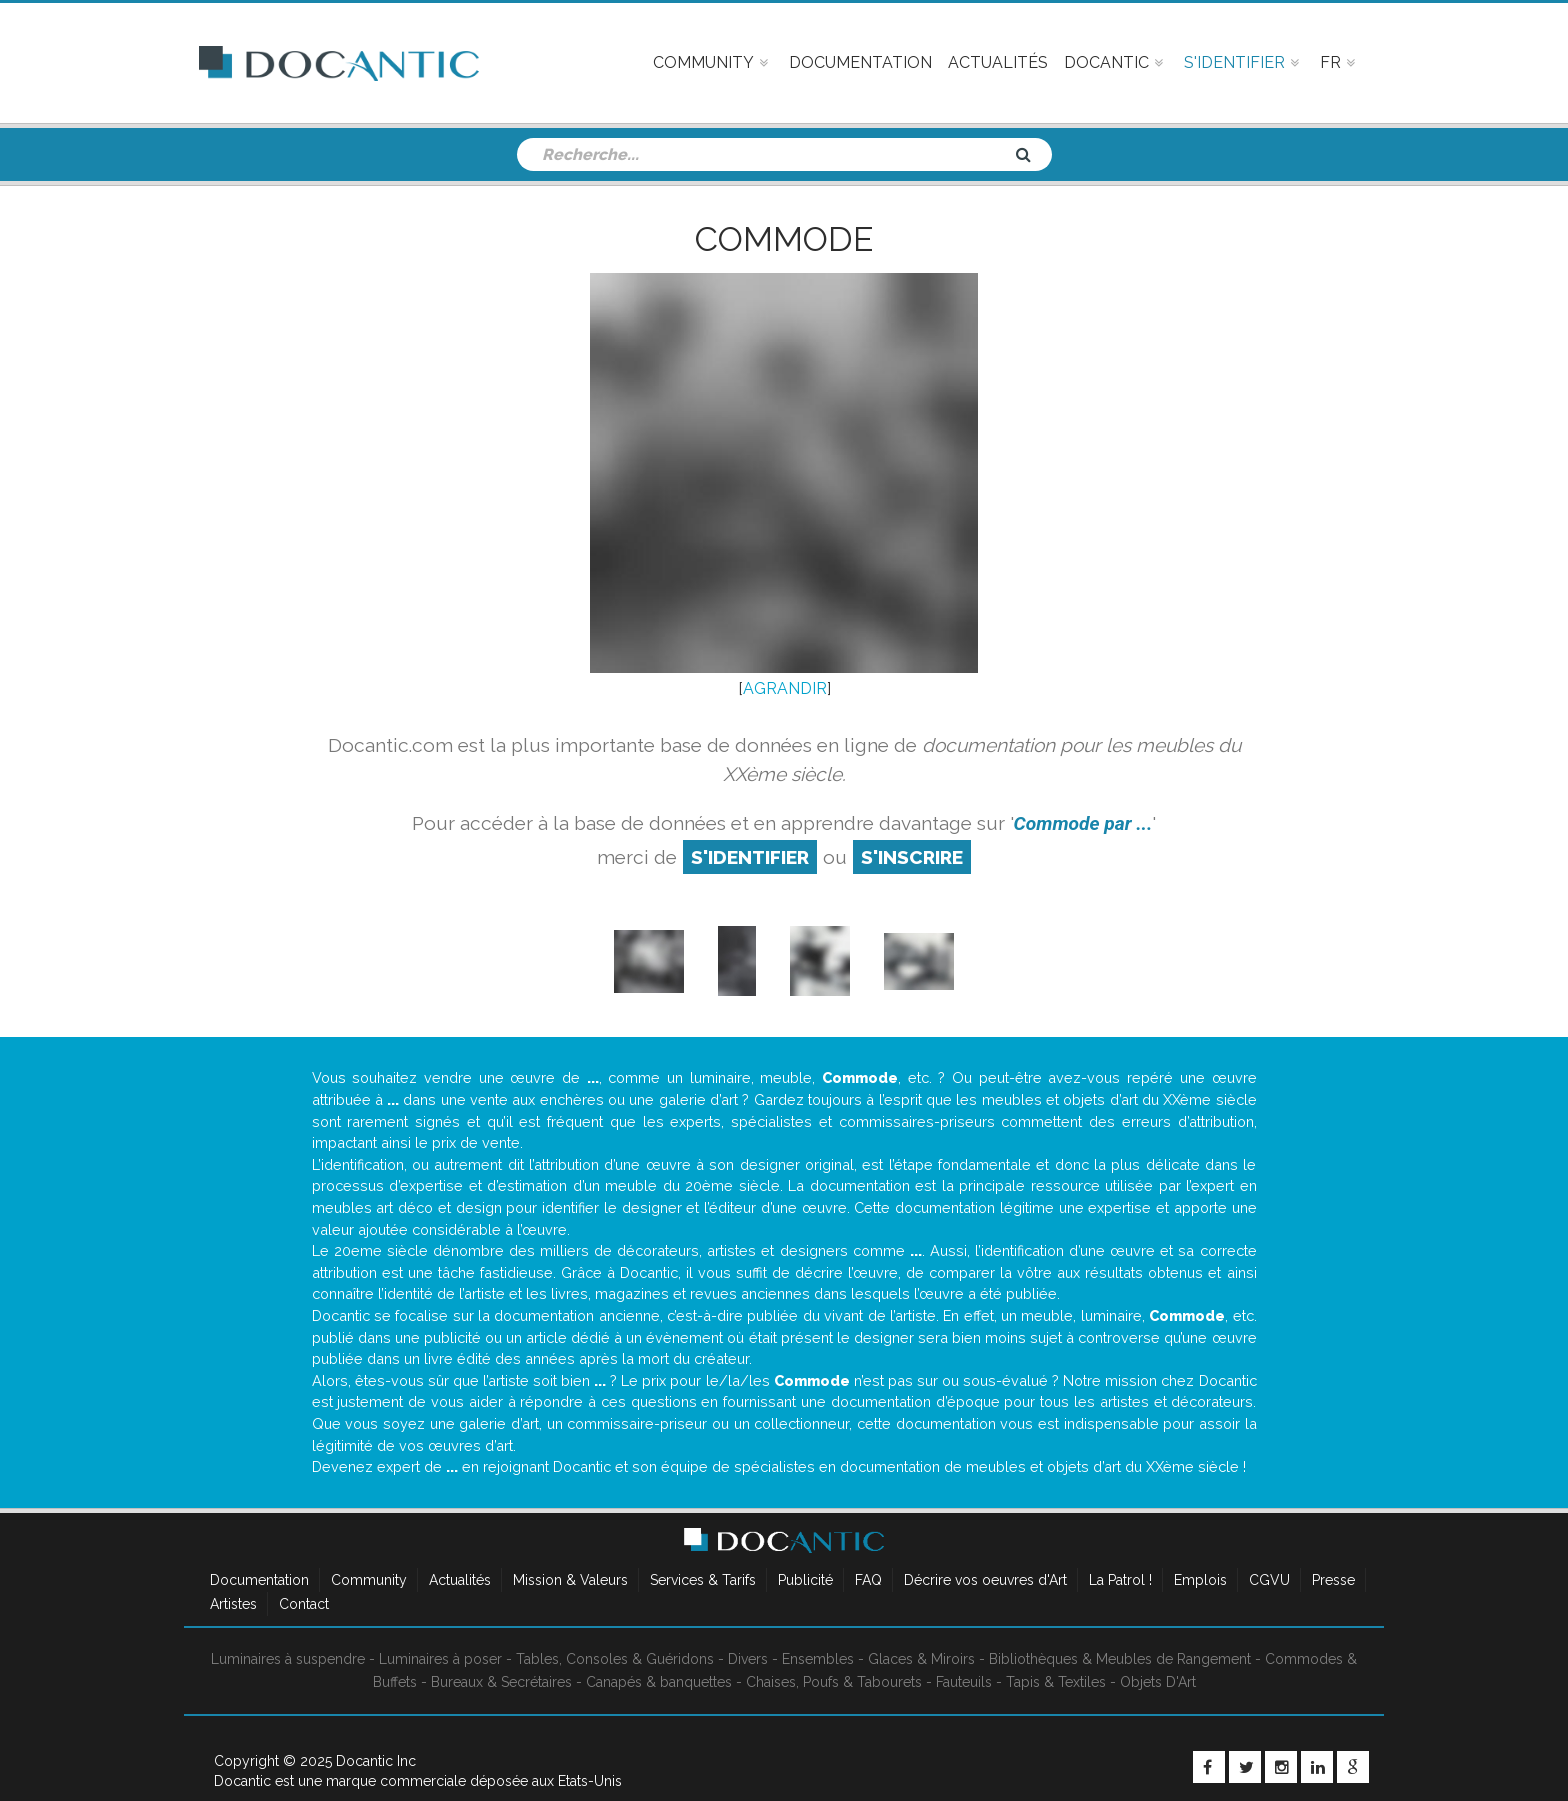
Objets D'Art (1158, 1682)
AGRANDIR (785, 688)
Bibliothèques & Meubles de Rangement (1120, 1659)
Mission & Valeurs (570, 1580)
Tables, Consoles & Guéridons (615, 1659)
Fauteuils (964, 1682)
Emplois (1200, 1580)
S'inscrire (912, 857)
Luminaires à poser (440, 1659)
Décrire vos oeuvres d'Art (985, 1580)
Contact (304, 1604)
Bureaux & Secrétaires (501, 1682)
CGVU (1269, 1580)
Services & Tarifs (703, 1580)
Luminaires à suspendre (288, 1659)
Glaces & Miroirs (921, 1659)
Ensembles (818, 1659)
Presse (1333, 1580)
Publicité (805, 1580)
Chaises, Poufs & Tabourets (834, 1682)
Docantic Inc (376, 1761)
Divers (748, 1659)
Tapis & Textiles (1056, 1682)
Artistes (233, 1604)
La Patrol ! (1120, 1580)
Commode (784, 239)
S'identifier (750, 857)
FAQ (868, 1580)
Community (369, 1580)
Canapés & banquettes (659, 1682)
